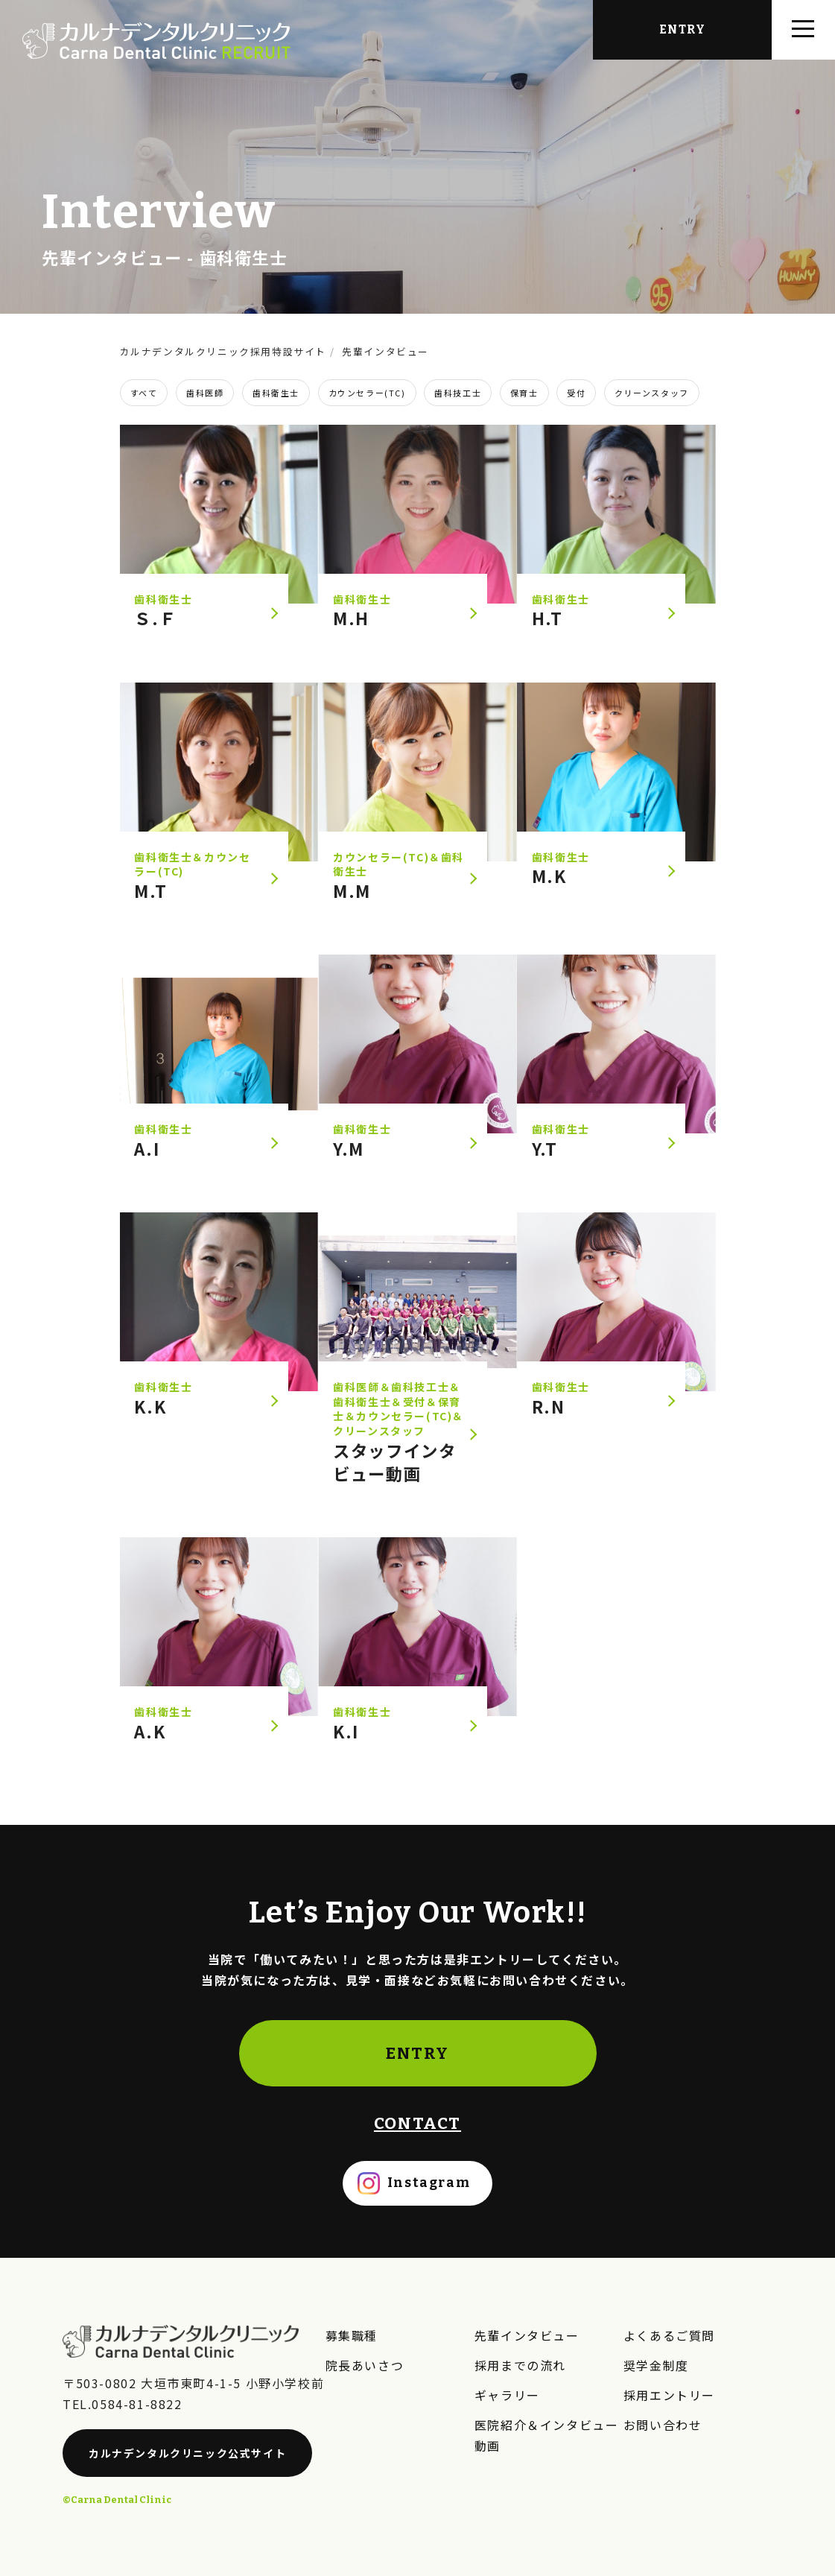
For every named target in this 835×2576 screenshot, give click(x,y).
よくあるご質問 (669, 2335)
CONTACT (417, 2123)
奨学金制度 (656, 2365)
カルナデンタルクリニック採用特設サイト (223, 351)
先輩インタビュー (112, 257)
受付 (576, 393)
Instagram (428, 2183)
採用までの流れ (520, 2365)
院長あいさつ (365, 2365)
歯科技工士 (457, 393)
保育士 (524, 393)
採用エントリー (669, 2395)
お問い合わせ (662, 2425)
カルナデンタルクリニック (187, 2453)
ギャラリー (507, 2395)
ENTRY (417, 2053)
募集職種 (352, 2335)
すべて (144, 393)
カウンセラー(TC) (367, 393)
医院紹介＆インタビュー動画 (546, 2435)
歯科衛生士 (276, 393)
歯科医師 (204, 393)
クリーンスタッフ (652, 393)
